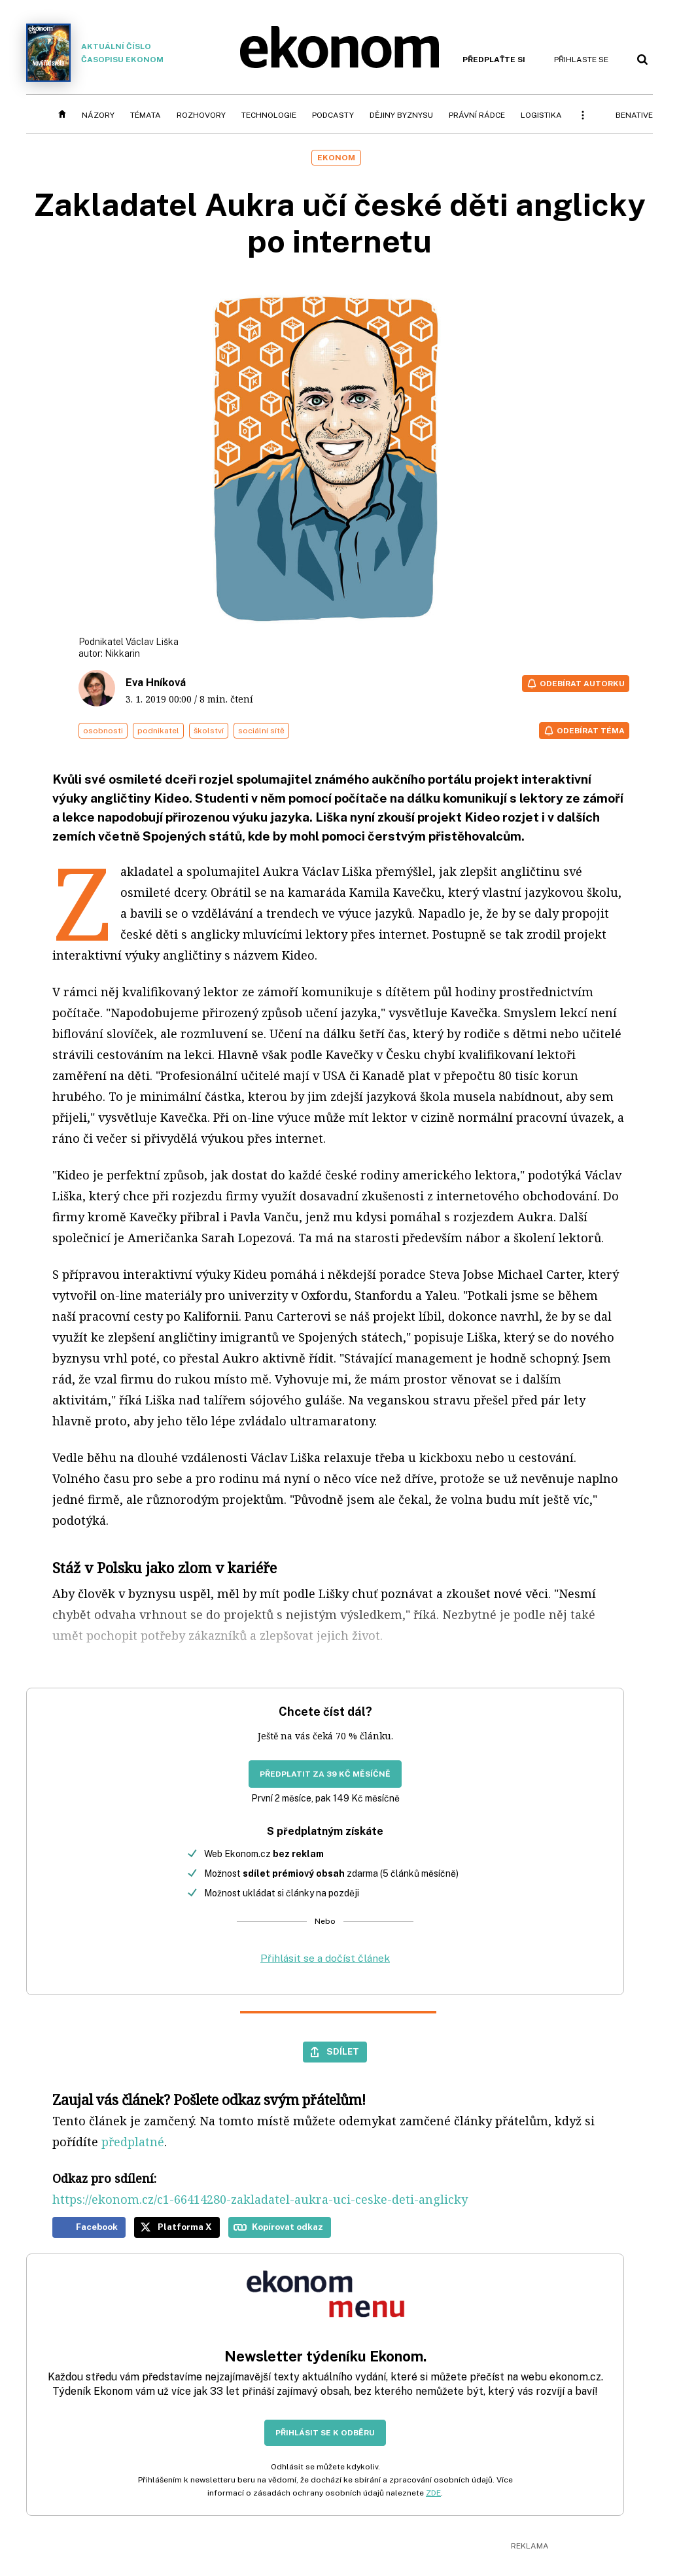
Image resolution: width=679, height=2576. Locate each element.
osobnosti (103, 730)
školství (209, 730)
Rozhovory (201, 115)
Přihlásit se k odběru (325, 2432)
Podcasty (333, 115)
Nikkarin (122, 653)
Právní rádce (477, 115)
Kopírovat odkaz (287, 2226)
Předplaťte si (493, 59)
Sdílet (342, 2051)
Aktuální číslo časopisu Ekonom (95, 53)
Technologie (268, 115)
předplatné (132, 2142)
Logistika (541, 115)
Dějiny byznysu (401, 115)
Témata (145, 115)
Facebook (97, 2226)
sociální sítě (261, 730)
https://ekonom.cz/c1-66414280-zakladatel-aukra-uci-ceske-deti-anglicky (260, 2199)
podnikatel (158, 730)
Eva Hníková (156, 682)
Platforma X (185, 2226)
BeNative (634, 115)
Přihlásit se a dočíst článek (325, 1958)
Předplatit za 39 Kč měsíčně (325, 1774)
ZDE (433, 2493)
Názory (98, 115)
